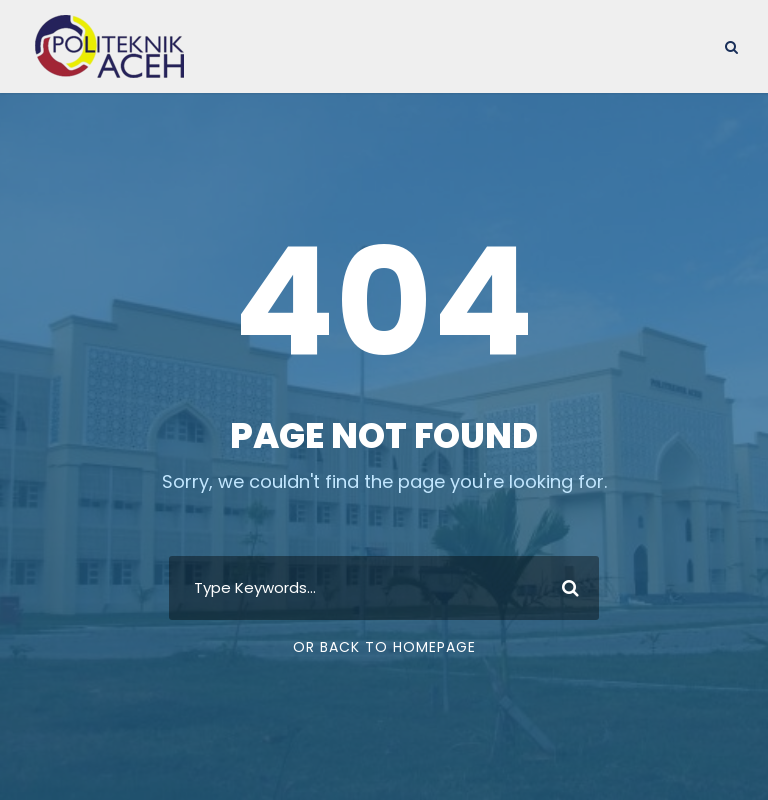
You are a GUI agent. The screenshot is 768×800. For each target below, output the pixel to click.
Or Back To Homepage (384, 647)
